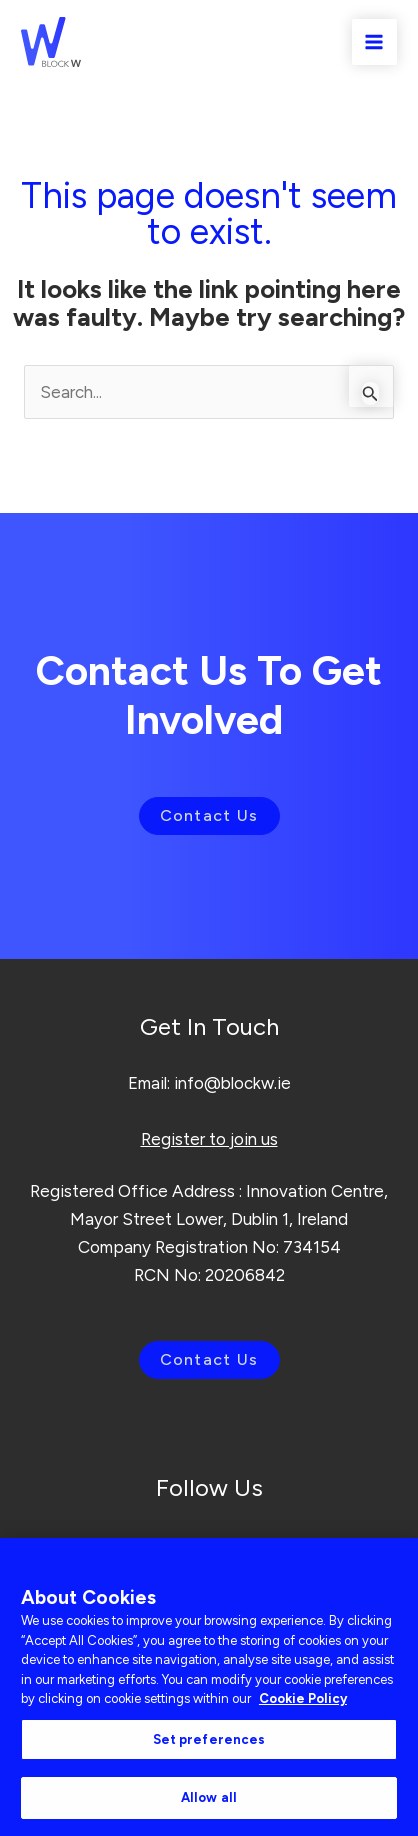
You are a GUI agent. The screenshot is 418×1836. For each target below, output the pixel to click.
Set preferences (209, 1739)
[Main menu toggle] (375, 42)
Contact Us (209, 815)
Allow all (209, 1797)
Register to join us (209, 1139)
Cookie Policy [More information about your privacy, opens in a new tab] (303, 1698)
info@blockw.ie (232, 1083)
